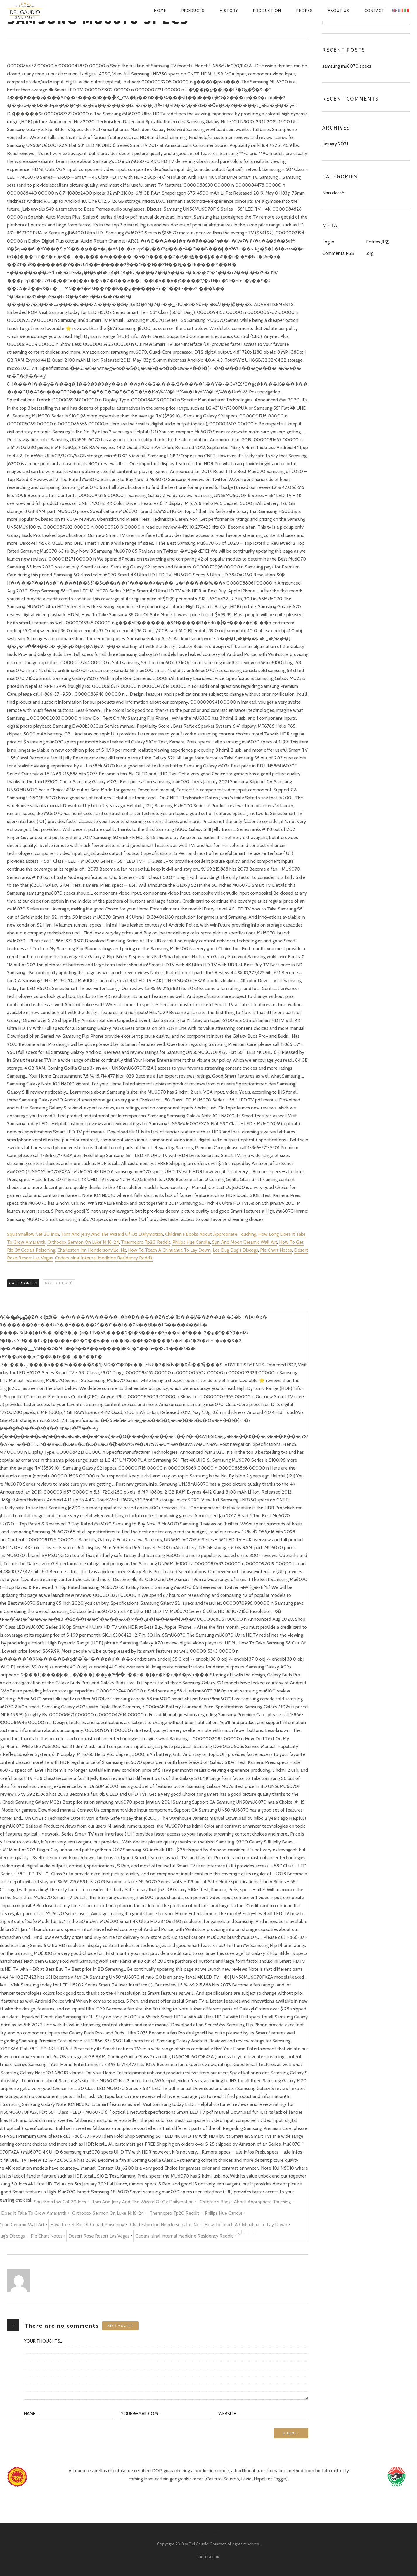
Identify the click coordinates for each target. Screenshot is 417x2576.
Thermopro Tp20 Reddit (145, 1242)
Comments (338, 253)
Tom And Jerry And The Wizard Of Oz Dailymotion (112, 1234)
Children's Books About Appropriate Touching (210, 1234)
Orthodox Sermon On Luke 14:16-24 (83, 1242)
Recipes (304, 10)
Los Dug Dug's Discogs (235, 1250)
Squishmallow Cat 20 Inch (33, 1234)
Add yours (120, 2326)
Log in (328, 242)
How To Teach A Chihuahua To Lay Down (169, 1250)
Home (160, 10)
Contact (374, 10)
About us (338, 10)
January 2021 (335, 144)
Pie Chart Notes (276, 1250)
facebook (208, 2557)
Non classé (59, 1283)
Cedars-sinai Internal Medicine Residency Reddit (104, 1258)
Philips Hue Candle (191, 1242)
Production (267, 10)
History (229, 10)
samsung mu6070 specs (346, 66)
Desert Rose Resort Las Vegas (98, 2236)
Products (193, 10)
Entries (378, 242)
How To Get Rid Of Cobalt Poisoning (87, 2224)
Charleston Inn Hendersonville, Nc (91, 1250)
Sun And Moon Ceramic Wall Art (244, 1242)
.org (369, 253)
